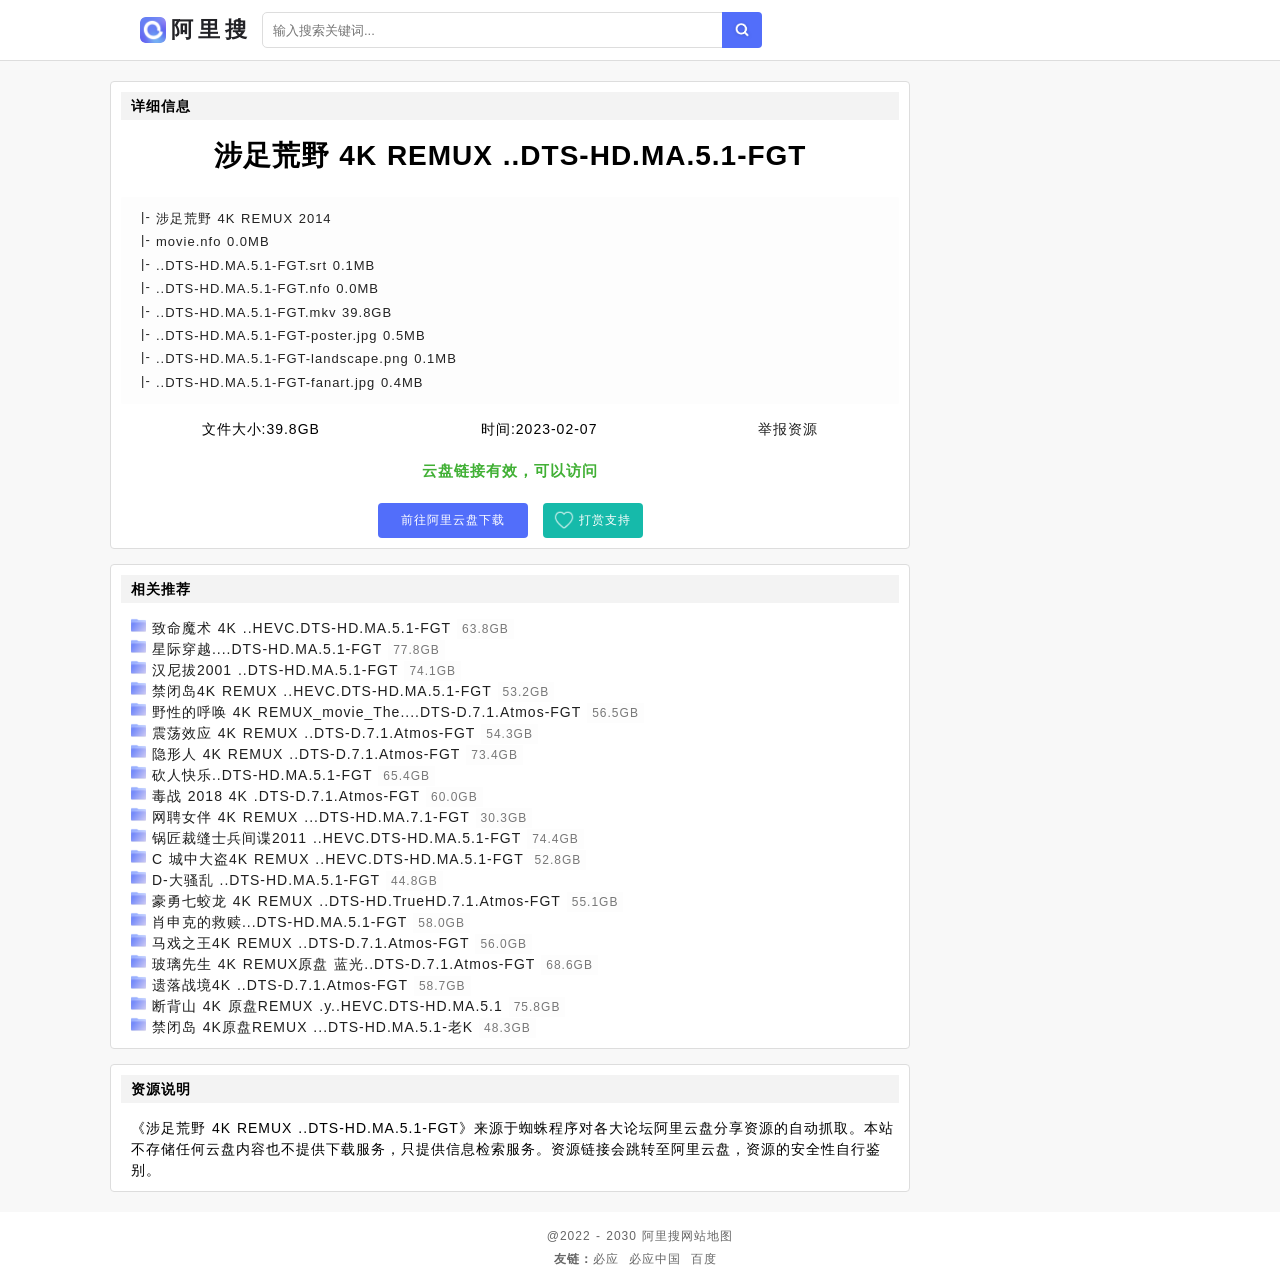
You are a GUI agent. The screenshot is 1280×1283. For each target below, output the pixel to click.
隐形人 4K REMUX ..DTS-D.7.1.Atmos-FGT (306, 754)
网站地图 (707, 1236)
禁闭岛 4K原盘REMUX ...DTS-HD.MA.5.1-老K (312, 1027)
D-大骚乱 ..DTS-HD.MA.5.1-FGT (266, 880)
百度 (704, 1259)
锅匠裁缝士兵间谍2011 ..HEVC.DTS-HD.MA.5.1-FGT (336, 838)
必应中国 (655, 1259)
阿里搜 (661, 1236)
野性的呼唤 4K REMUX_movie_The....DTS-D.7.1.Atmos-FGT (366, 712)
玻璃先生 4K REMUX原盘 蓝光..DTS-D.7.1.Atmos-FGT (343, 964)
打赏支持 (605, 520)
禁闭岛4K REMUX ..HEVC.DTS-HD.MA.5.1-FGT (322, 691)
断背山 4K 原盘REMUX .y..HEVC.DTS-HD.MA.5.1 (327, 1006)
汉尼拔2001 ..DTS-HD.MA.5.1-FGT (275, 670)
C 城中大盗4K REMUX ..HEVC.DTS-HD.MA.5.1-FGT (338, 859)
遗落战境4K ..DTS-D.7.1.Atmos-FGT (280, 985)
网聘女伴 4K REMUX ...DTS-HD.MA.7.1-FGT (311, 817)
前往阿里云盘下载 (453, 520)
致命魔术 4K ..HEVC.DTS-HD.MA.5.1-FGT (301, 628)
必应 (606, 1259)
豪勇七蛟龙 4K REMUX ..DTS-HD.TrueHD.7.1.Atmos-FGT (356, 901)
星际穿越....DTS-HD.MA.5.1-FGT (267, 649)
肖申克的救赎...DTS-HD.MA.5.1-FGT (279, 922)
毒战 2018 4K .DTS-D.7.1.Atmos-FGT (286, 796)
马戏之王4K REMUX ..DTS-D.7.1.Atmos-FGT (311, 943)
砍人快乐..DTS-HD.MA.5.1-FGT (262, 775)
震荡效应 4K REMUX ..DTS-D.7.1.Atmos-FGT (313, 733)
